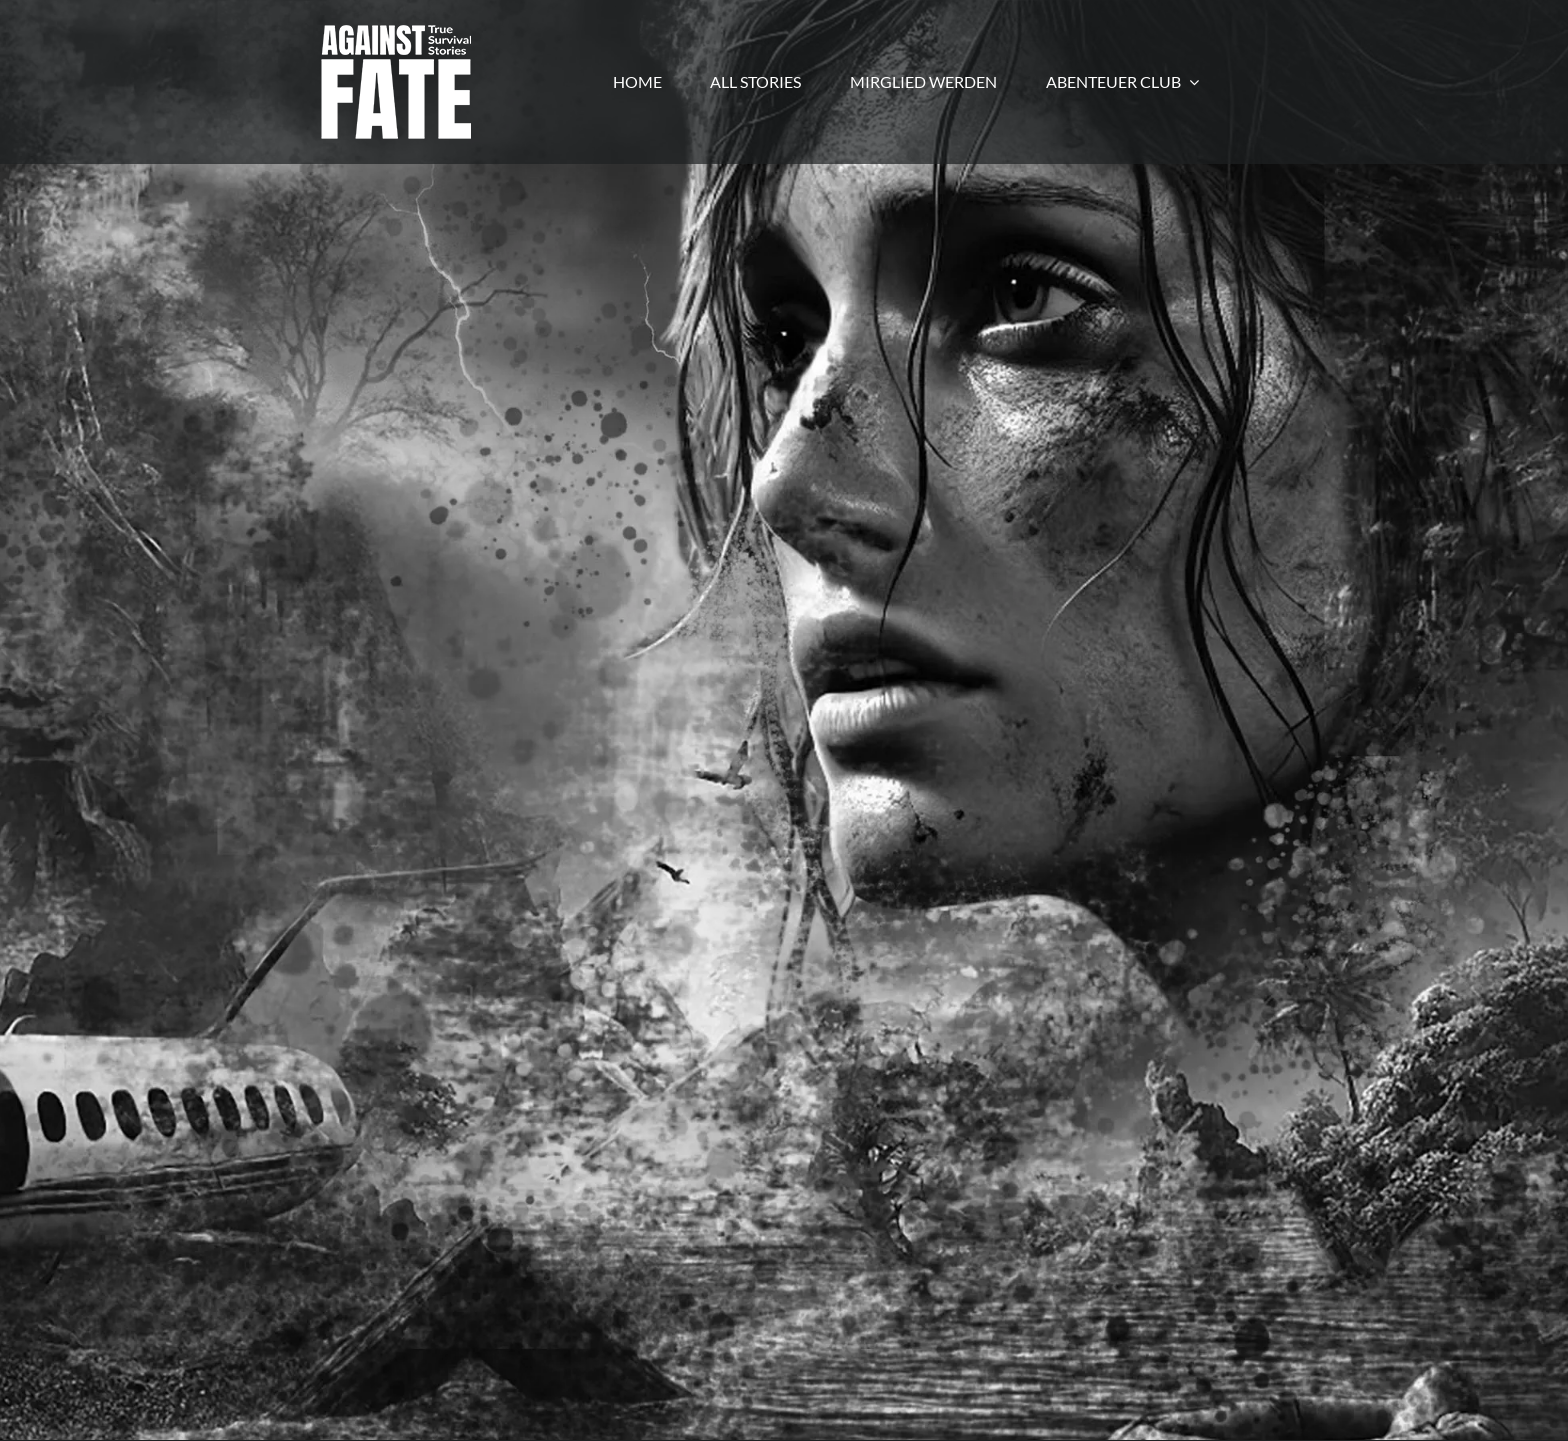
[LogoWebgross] (396, 32)
